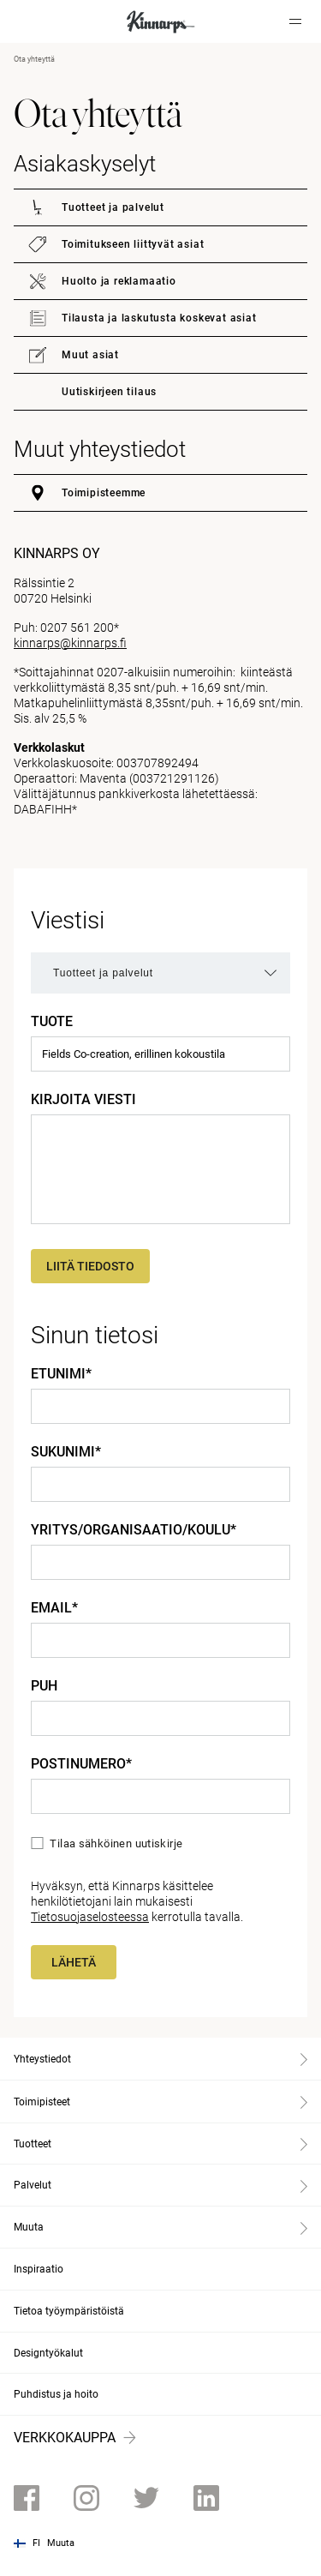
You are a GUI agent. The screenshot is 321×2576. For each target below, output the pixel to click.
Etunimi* (61, 1374)
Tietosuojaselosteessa (90, 1917)
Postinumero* (81, 1764)
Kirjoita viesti (83, 1100)
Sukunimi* (66, 1452)
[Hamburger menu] (295, 21)
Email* (54, 1608)
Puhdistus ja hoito (56, 2394)
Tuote (52, 1022)
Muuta (60, 2543)
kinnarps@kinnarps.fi (70, 643)
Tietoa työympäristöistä (69, 2311)
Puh (44, 1686)
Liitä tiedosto (90, 1266)
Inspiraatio (38, 2269)
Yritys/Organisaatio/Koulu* (133, 1530)
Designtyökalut (48, 2353)
